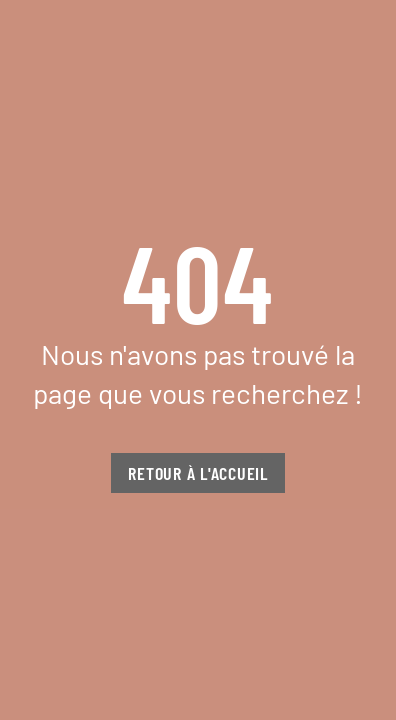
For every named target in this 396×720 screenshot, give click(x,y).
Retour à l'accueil (198, 473)
